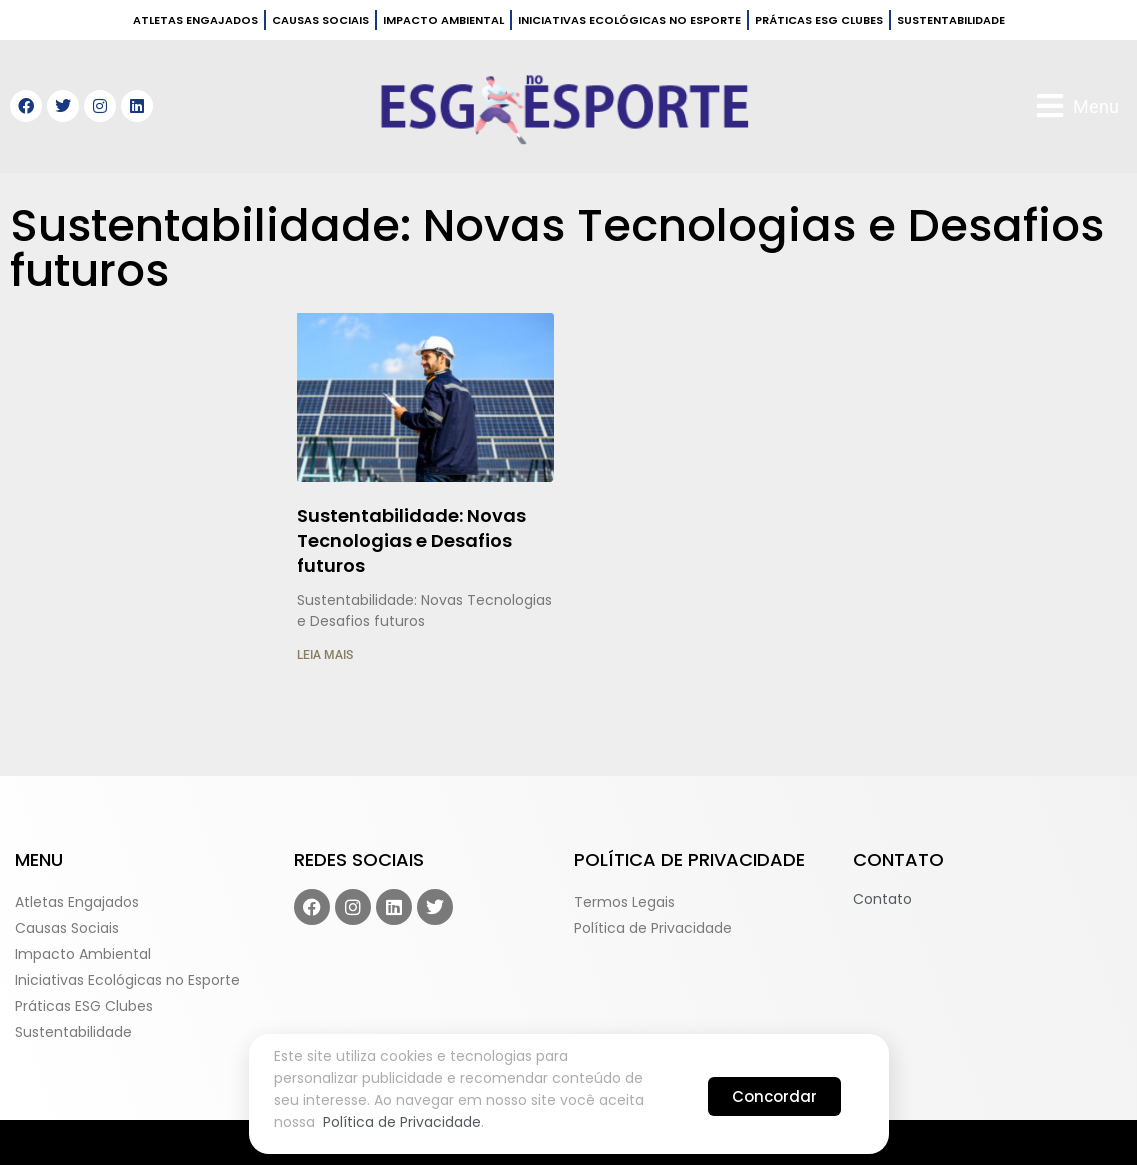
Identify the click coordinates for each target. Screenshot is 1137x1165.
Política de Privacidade (402, 1122)
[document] (568, 582)
